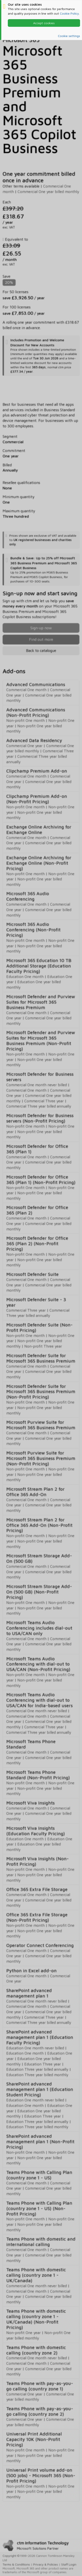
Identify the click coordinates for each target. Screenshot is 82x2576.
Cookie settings (69, 36)
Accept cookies (44, 23)
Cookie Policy (69, 13)
